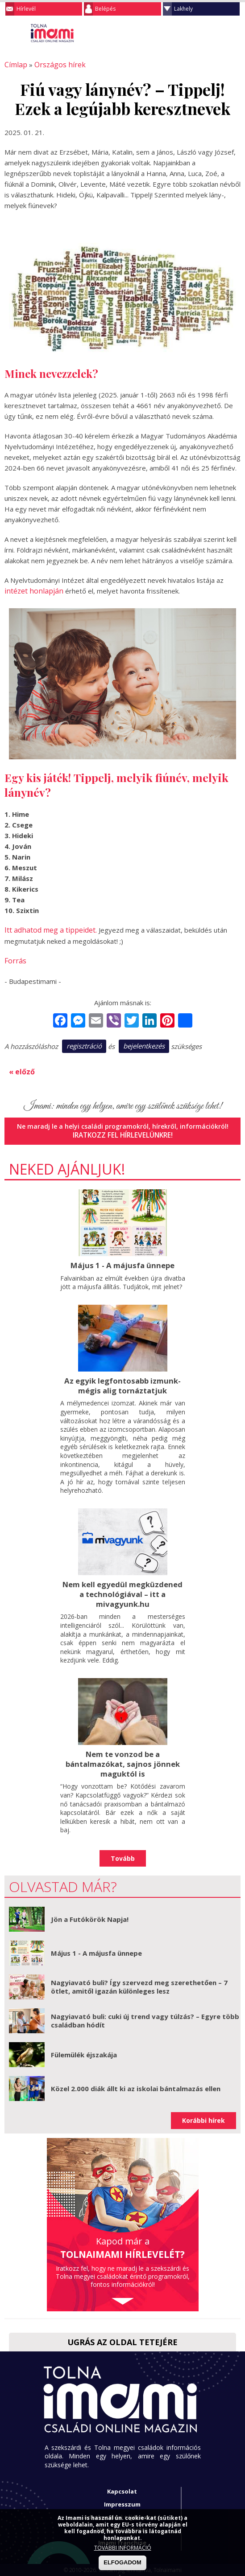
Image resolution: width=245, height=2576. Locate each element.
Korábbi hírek (203, 2110)
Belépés (105, 8)
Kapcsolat (122, 2481)
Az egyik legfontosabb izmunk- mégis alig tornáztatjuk (122, 1378)
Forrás (14, 957)
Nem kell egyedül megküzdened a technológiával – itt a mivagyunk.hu (122, 1586)
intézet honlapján (30, 590)
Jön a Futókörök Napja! (90, 1908)
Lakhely (183, 8)
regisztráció (84, 1042)
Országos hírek (55, 64)
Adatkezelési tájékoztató (122, 2506)
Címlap (14, 64)
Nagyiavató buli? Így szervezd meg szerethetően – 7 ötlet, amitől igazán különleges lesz (139, 1977)
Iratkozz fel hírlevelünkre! (122, 1129)
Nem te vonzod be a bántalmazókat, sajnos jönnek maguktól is (122, 1754)
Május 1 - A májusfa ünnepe (122, 1259)
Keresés (216, 33)
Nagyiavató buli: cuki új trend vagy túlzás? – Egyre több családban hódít (145, 2010)
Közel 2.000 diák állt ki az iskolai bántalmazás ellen (135, 2078)
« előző (20, 1067)
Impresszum (122, 2494)
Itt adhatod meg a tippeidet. (47, 926)
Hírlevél (26, 8)
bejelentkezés (144, 1042)
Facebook (234, 33)
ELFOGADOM (122, 2562)
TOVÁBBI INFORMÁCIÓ (122, 2547)
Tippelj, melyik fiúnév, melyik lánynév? (113, 783)
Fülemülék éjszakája (84, 2044)
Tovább (123, 1848)
